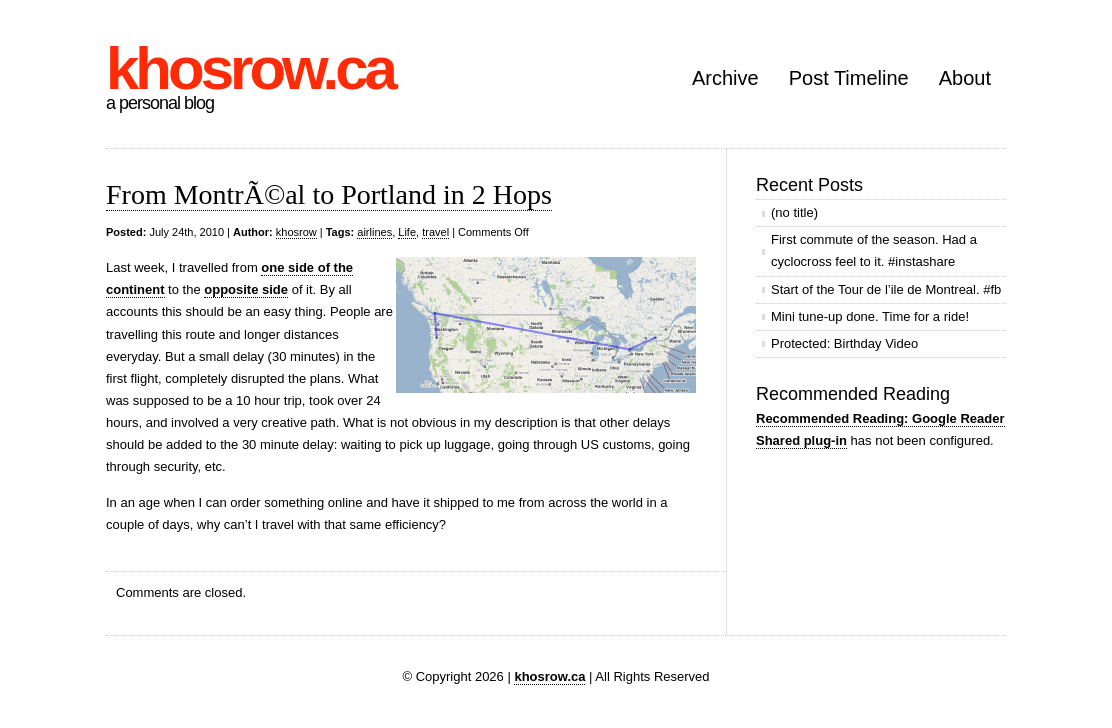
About (965, 78)
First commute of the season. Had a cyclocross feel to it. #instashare (874, 250)
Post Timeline (849, 78)
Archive (725, 78)
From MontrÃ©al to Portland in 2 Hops (329, 194)
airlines (374, 232)
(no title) (794, 212)
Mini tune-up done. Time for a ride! (870, 316)
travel (435, 232)
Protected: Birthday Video (844, 343)
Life (407, 232)
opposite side (246, 289)
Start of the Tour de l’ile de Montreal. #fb (886, 289)
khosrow (296, 232)
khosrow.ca (250, 68)
